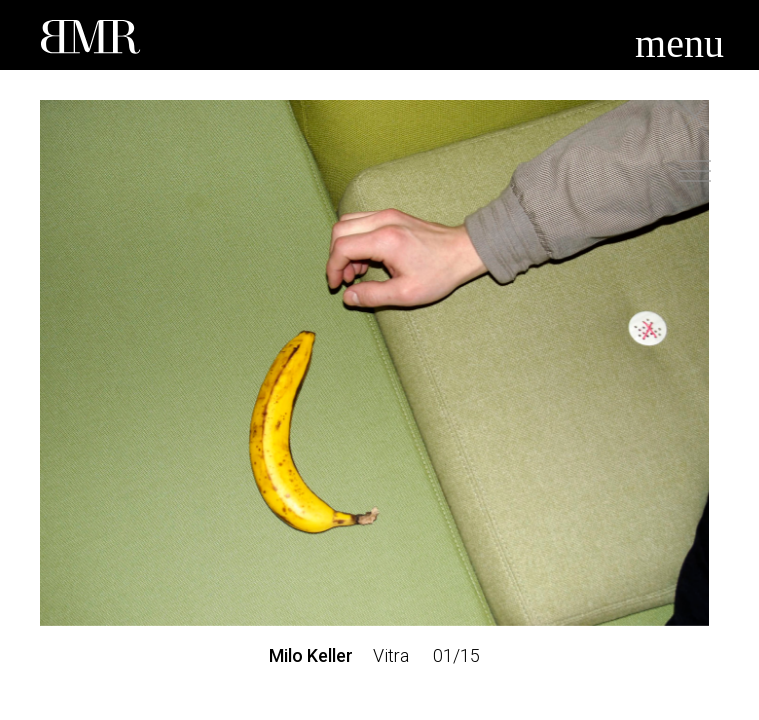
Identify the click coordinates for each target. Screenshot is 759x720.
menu (679, 43)
